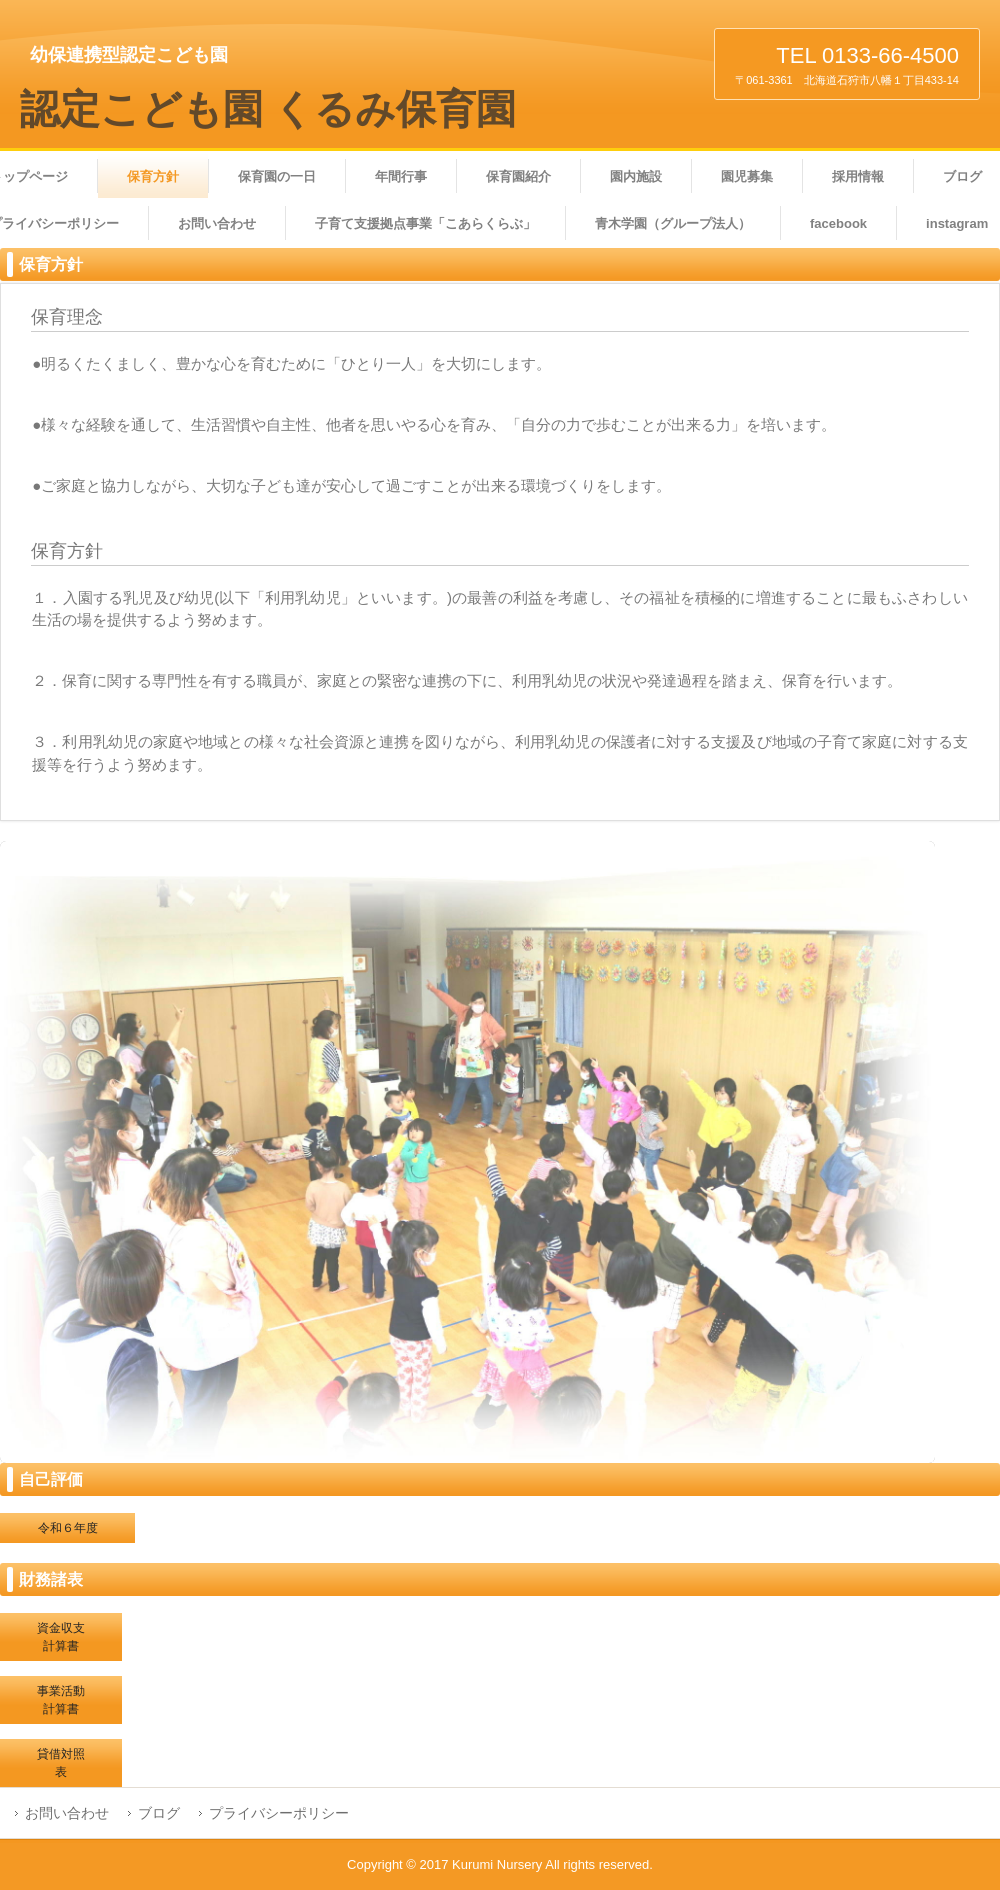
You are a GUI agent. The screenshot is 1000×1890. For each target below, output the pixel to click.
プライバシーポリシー (279, 1813)
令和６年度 (68, 1528)
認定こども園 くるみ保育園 (268, 109)
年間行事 (401, 176)
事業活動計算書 (61, 1700)
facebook (838, 223)
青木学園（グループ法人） (673, 223)
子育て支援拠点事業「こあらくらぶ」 (425, 223)
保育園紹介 (518, 176)
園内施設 (636, 176)
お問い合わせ (217, 223)
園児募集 (747, 176)
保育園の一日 (277, 176)
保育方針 (153, 176)
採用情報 (858, 176)
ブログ (159, 1813)
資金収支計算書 (61, 1637)
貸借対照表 (61, 1763)
